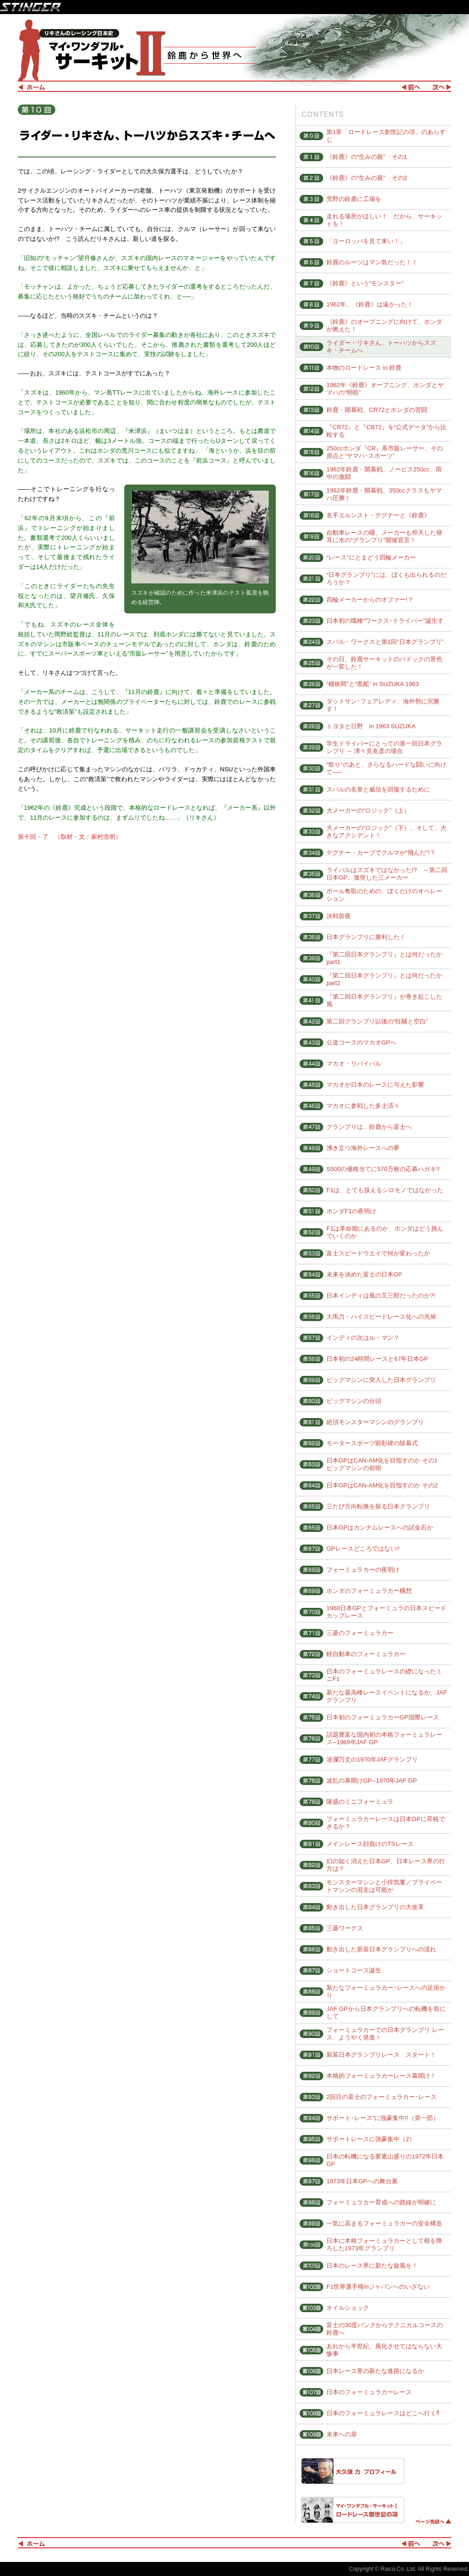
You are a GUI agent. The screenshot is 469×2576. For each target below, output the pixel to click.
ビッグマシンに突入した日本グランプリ (381, 1379)
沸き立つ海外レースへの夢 (363, 1147)
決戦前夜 (338, 915)
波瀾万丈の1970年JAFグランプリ (372, 1759)
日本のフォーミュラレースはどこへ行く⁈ (382, 2413)
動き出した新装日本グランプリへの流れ (381, 1949)
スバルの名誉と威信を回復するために (378, 789)
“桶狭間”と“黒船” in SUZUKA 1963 (372, 683)
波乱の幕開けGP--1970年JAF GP (371, 1780)
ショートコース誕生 (353, 1970)
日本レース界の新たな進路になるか (375, 2370)
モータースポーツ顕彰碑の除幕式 (372, 1443)
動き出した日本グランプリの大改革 (375, 1907)
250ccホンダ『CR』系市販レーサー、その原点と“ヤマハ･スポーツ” (384, 452)
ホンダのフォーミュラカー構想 (369, 1590)
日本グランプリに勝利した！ (366, 937)
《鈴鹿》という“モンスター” (365, 283)
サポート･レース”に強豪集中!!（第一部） (382, 2117)
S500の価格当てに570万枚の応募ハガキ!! (382, 1168)
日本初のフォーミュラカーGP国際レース (382, 1717)
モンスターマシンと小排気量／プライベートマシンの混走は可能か (384, 1886)
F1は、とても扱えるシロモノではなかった (384, 1190)
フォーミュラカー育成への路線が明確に (381, 2202)
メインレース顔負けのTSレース (370, 1843)
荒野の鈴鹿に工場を (353, 198)
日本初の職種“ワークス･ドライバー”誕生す (385, 620)
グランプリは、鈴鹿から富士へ (369, 1126)
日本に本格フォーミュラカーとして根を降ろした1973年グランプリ (384, 2244)
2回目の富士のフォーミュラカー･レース (381, 2096)
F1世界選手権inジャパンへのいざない (378, 2286)
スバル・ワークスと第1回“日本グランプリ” (385, 641)
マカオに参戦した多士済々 (363, 1105)
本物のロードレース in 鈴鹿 (363, 367)
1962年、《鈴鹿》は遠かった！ (369, 304)
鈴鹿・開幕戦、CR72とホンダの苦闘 (376, 409)
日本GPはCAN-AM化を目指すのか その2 (382, 1485)
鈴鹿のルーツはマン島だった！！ (372, 262)
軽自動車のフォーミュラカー (366, 1654)
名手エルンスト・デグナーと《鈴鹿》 (378, 515)
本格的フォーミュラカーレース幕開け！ (381, 2075)
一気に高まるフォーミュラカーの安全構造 (384, 2223)
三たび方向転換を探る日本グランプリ (378, 1506)
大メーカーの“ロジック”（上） (368, 810)
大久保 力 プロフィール (352, 2471)
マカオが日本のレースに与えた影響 (375, 1084)
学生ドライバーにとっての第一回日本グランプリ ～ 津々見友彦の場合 (384, 747)
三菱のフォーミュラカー (359, 1632)
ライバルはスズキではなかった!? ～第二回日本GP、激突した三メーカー (386, 873)
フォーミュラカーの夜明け (363, 1569)
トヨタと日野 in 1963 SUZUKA (371, 726)
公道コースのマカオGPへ (361, 1042)
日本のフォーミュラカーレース (369, 2392)
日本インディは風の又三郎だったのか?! (380, 1295)
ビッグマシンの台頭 (353, 1400)
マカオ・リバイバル (353, 1063)
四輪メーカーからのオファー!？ (370, 599)
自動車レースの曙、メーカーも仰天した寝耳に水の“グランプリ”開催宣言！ (384, 536)
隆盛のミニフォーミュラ (359, 1801)
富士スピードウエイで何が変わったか (378, 1253)
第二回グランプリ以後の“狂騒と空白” (377, 1021)
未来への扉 (341, 2434)
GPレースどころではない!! (363, 1548)
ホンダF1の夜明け (351, 1211)
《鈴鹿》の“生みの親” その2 (366, 177)
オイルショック (347, 2307)
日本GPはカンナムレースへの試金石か (379, 1527)
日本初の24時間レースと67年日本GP (377, 1358)
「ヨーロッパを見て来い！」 (366, 241)
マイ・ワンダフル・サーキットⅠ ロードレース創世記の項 (352, 2510)
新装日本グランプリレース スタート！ (381, 2054)
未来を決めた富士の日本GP (364, 1274)
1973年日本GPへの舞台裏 (362, 2181)
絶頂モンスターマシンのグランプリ (375, 1422)
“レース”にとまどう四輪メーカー (371, 557)
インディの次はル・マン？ (363, 1337)
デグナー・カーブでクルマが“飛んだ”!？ (381, 852)
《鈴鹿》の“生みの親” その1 (366, 156)
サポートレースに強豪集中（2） (370, 2139)
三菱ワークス (344, 1928)
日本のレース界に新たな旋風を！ (372, 2265)
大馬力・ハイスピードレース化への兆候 (381, 1316)
